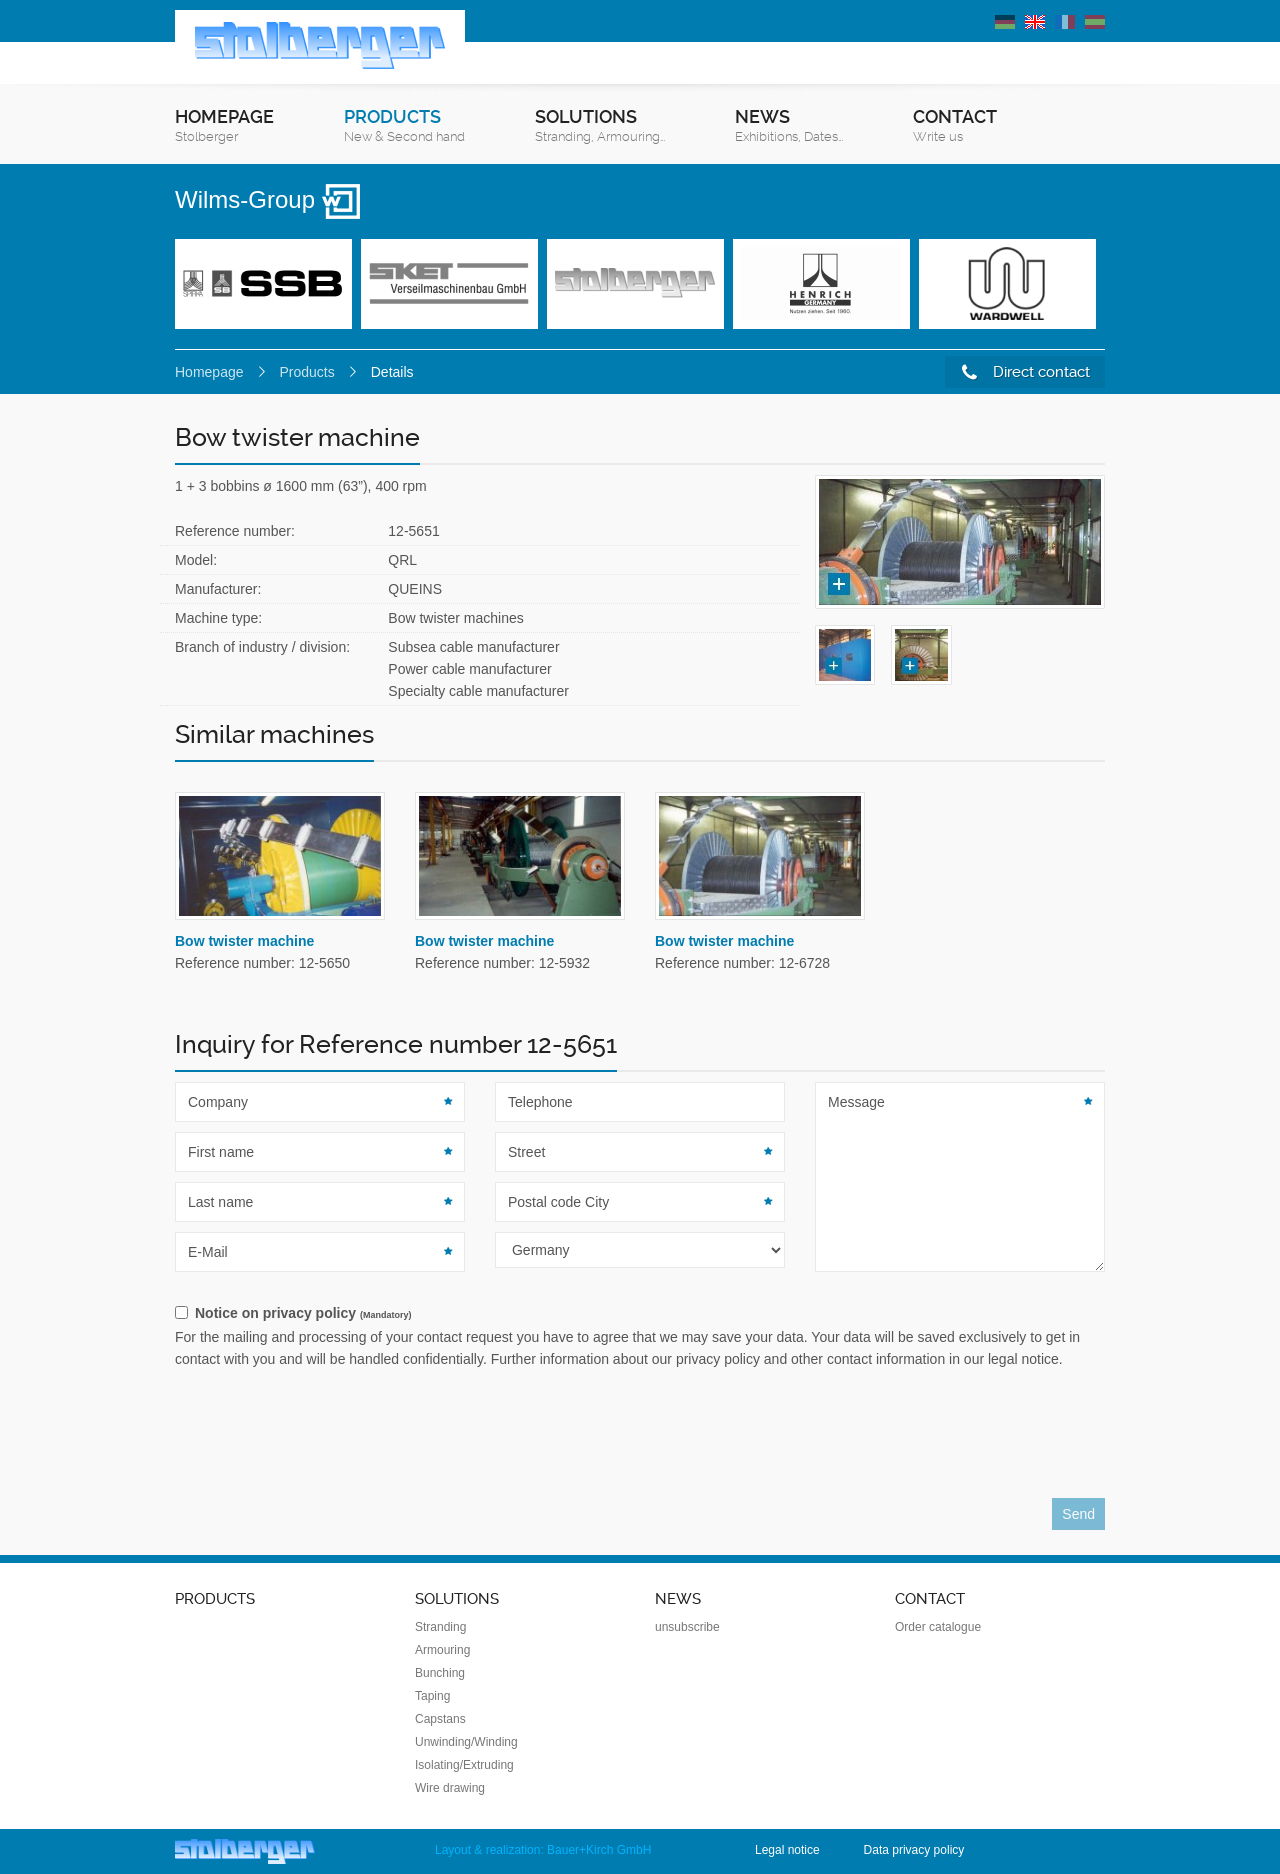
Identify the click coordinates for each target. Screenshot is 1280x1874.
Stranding (440, 1627)
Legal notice (787, 1850)
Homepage (224, 126)
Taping (432, 1696)
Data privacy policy (914, 1850)
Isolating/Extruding (464, 1765)
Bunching (440, 1673)
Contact (955, 126)
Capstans (440, 1719)
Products (404, 126)
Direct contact (1026, 372)
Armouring (442, 1650)
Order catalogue (938, 1627)
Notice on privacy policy (303, 1313)
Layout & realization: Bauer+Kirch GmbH (543, 1850)
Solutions (600, 126)
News (789, 126)
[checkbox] (640, 1314)
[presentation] (327, 1439)
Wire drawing (450, 1788)
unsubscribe (687, 1627)
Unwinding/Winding (466, 1742)
